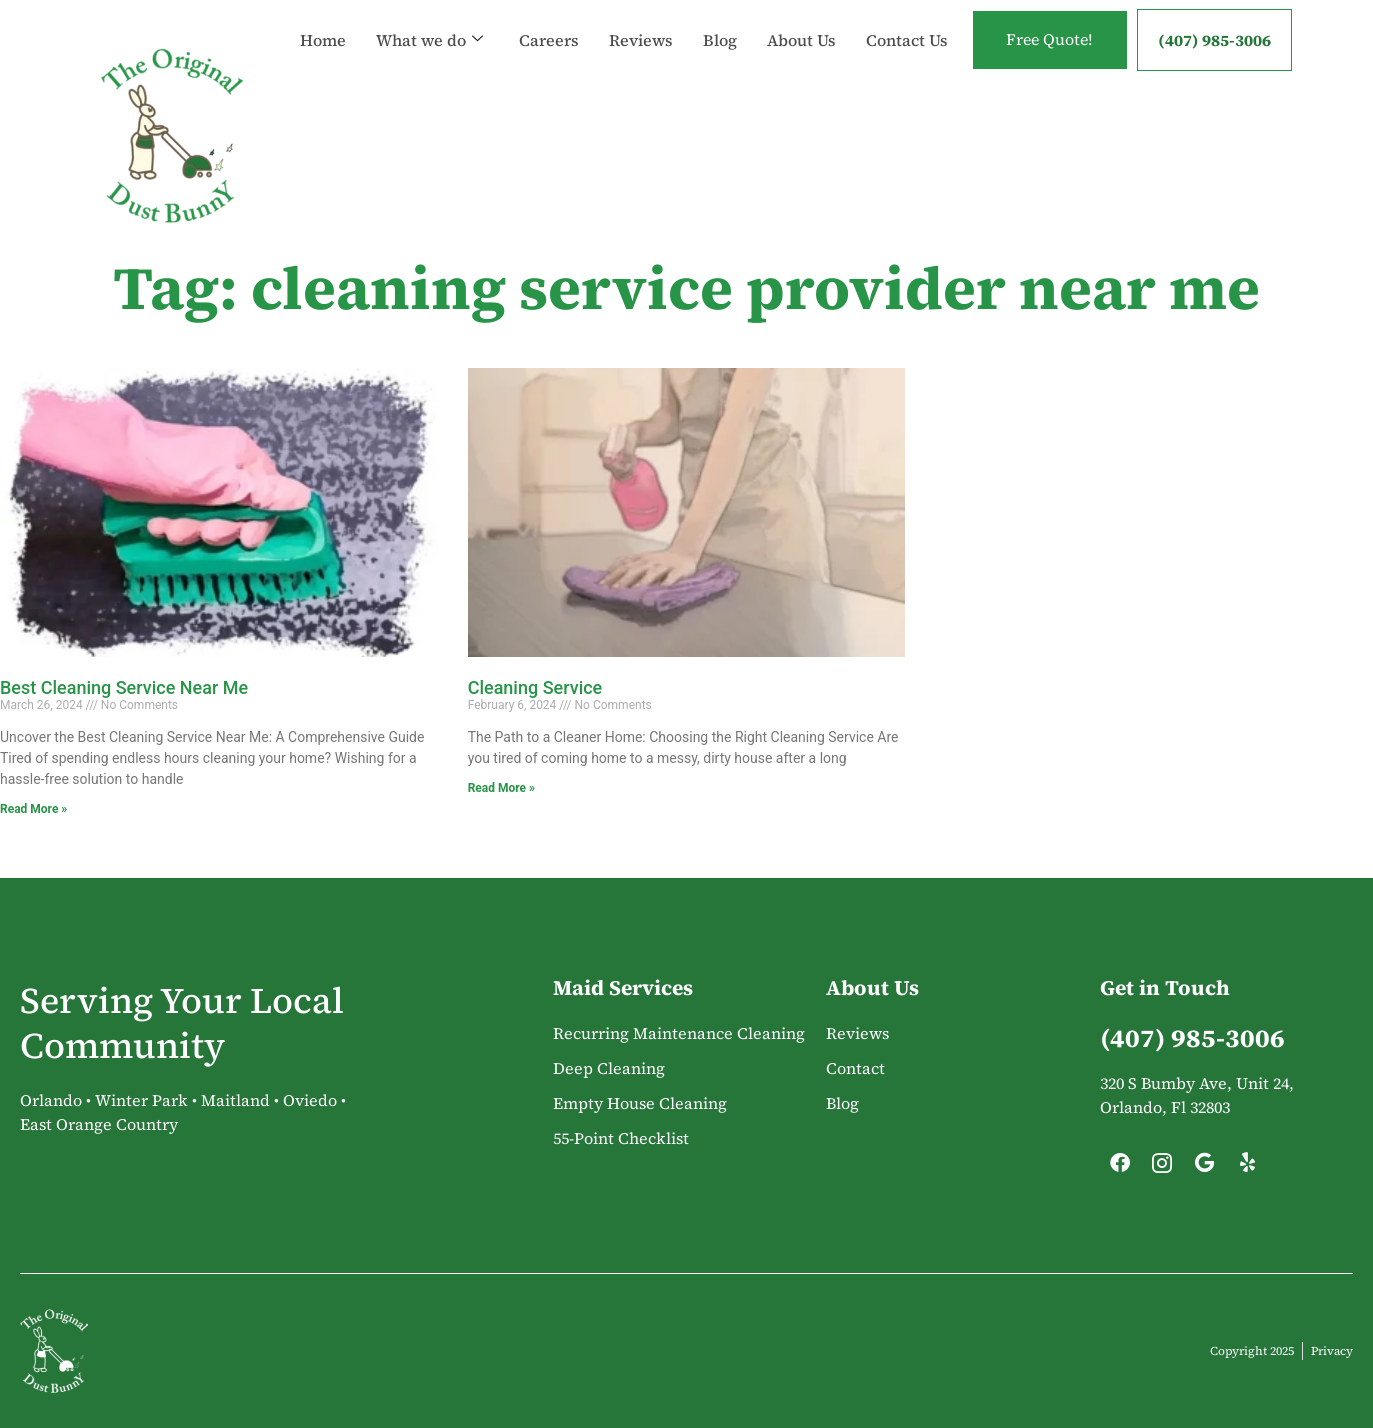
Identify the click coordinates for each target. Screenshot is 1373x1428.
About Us (799, 20)
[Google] (1205, 1168)
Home (321, 20)
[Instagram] (1162, 1168)
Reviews (639, 20)
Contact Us (339, 60)
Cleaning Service (535, 687)
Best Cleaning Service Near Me (124, 687)
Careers (547, 20)
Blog (718, 20)
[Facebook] (1120, 1168)
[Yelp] (1247, 1168)
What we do (427, 20)
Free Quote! (1047, 40)
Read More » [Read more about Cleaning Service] (501, 788)
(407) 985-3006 (1214, 40)
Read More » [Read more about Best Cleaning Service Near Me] (33, 809)
